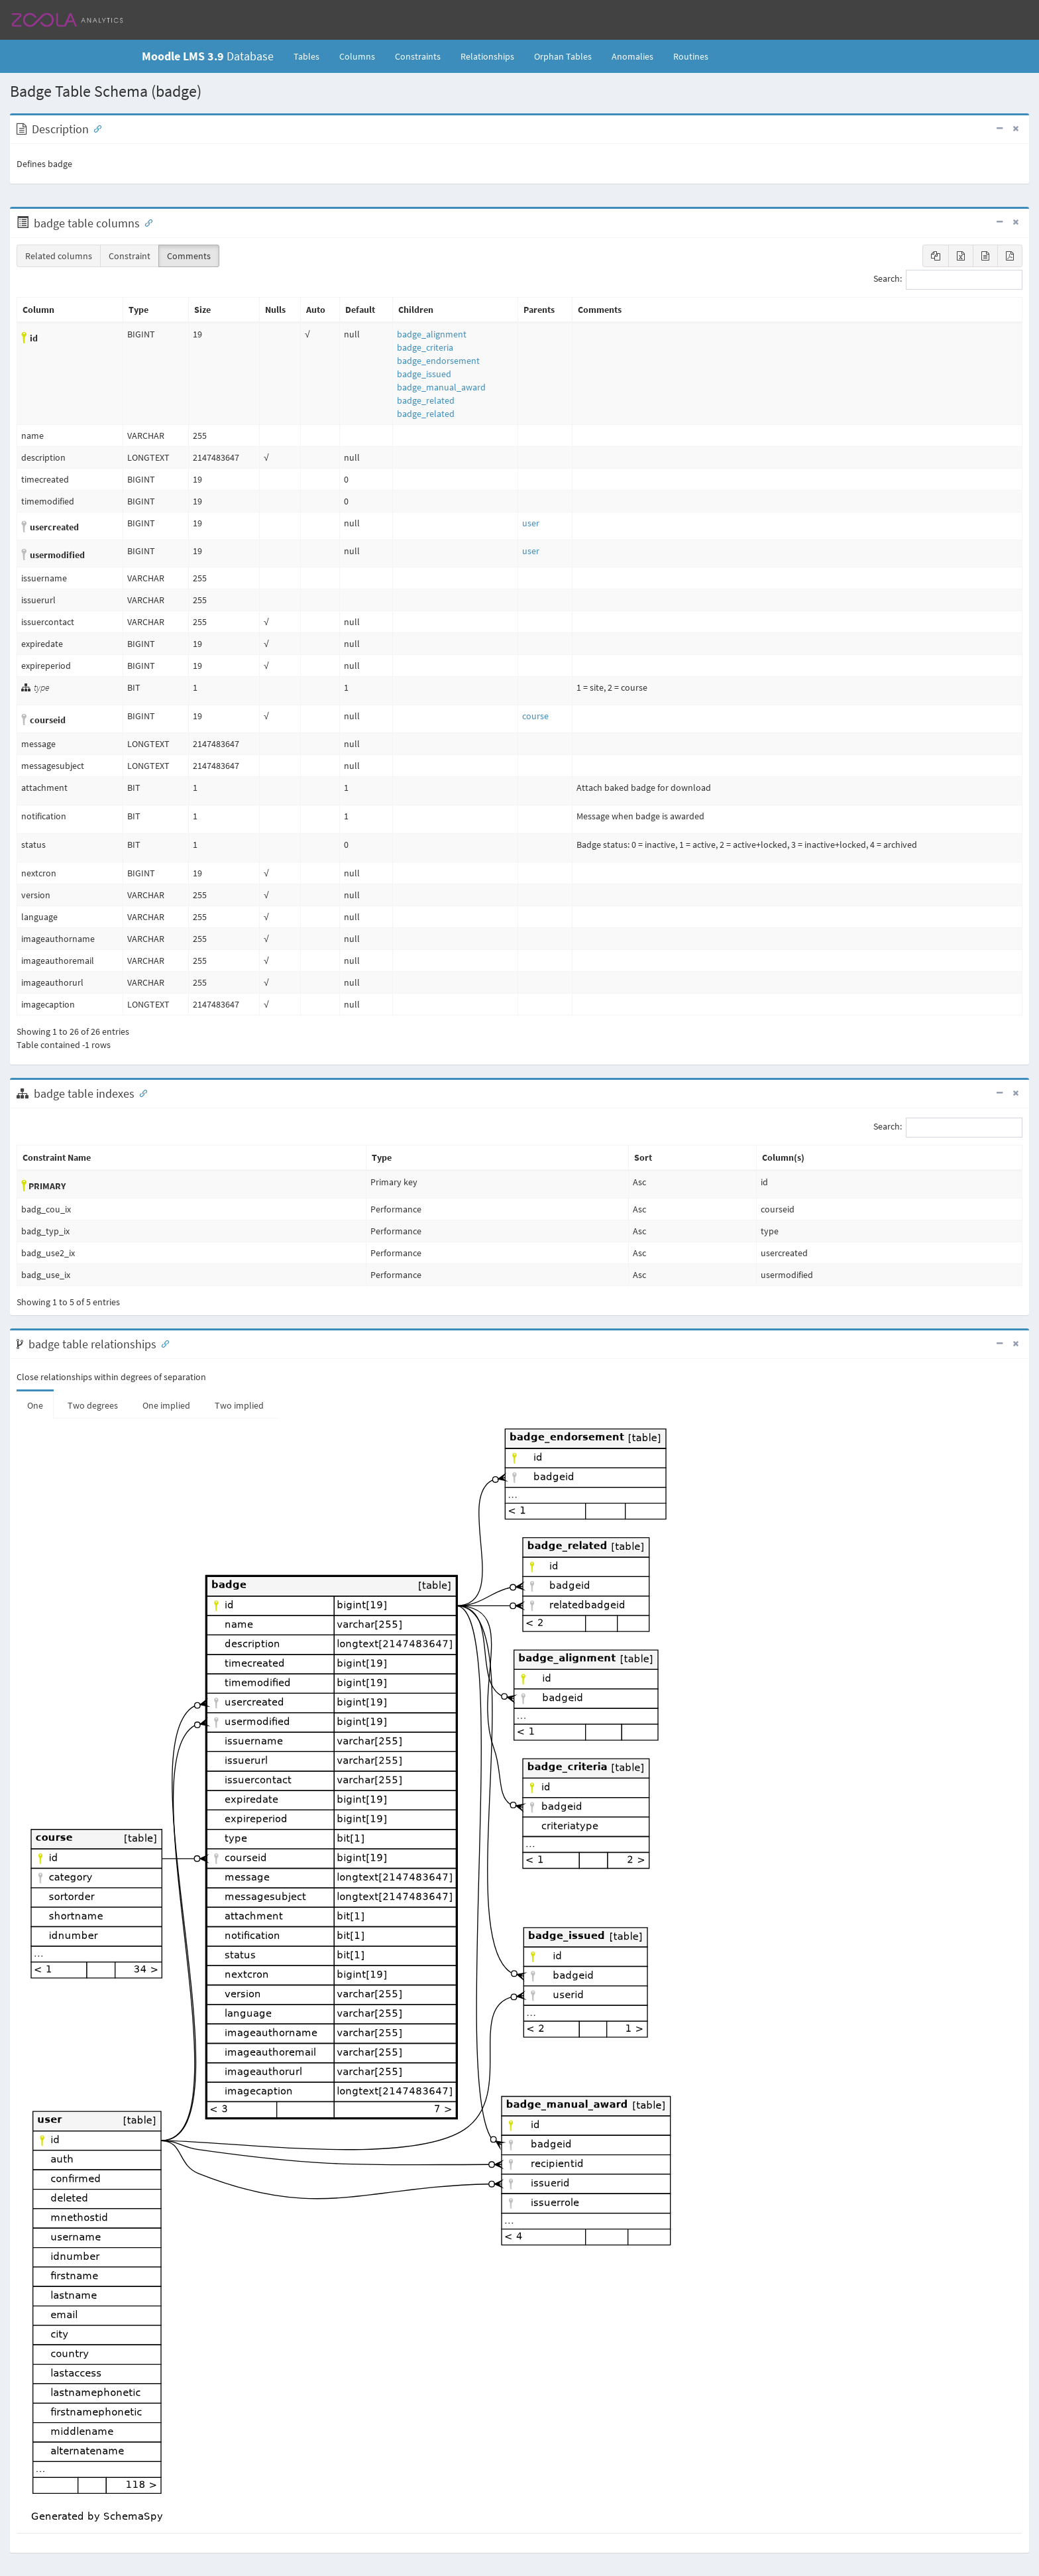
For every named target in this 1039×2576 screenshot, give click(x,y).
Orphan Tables (563, 56)
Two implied (239, 1405)
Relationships (487, 56)
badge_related (426, 400)
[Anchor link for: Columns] (146, 222)
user (530, 523)
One (35, 1405)
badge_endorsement (438, 361)
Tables (311, 55)
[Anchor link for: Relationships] (162, 1343)
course (535, 716)
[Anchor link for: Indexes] (140, 1092)
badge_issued (424, 374)
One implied (166, 1405)
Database (208, 56)
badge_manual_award (441, 387)
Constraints (418, 56)
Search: (947, 280)
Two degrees (93, 1405)
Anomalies (632, 56)
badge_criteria (425, 347)
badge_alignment (431, 334)
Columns (357, 56)
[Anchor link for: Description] (95, 128)
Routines (690, 56)
